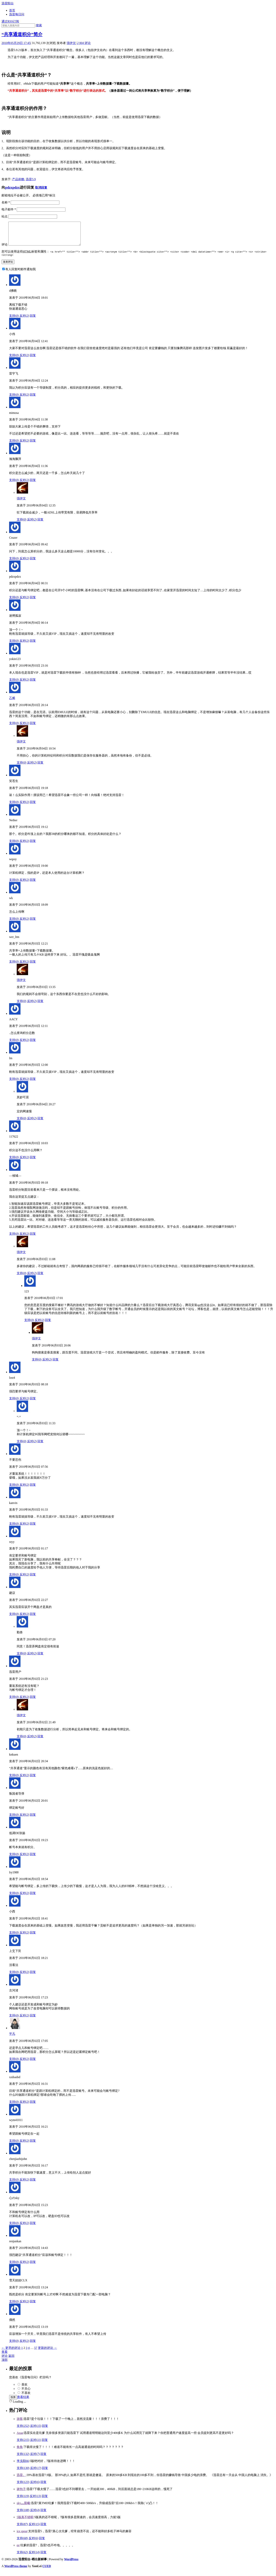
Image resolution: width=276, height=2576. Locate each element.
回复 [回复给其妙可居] (40, 1123)
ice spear (22, 2536)
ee (18, 2550)
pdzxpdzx (12, 187)
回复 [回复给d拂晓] (33, 320)
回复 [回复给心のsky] (33, 2228)
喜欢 (24, 2389)
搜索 (39, 25)
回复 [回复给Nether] (33, 846)
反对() (24, 320)
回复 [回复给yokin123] (33, 684)
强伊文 (71, 43)
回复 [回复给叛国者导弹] (33, 1819)
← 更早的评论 (11, 2353)
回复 (45, 2431)
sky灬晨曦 (23, 2508)
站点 (5, 216)
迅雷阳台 (8, 3)
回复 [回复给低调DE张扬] (33, 1859)
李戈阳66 (23, 2466)
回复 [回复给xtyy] (33, 1579)
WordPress (71, 2564)
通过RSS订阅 (10, 21)
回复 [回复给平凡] (33, 2064)
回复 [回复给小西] (33, 1937)
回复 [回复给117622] (33, 1162)
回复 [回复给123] (48, 1325)
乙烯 (12, 703)
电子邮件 (9, 209)
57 (35, 2353)
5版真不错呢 (25, 2522)
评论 (84, 43)
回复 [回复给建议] (33, 1619)
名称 (6, 202)
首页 (12, 10)
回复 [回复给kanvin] (33, 1528)
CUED (46, 2571)
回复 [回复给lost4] (33, 1403)
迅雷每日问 (16, 14)
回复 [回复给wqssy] (33, 884)
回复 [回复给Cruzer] (33, 563)
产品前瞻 (18, 179)
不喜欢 (26, 2398)
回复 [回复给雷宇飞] (33, 399)
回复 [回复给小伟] (33, 360)
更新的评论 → (47, 2353)
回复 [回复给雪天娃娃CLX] (33, 2306)
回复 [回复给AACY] (33, 1045)
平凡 (12, 2039)
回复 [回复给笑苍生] (33, 807)
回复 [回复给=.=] (40, 1446)
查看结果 (23, 2402)
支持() (14, 320)
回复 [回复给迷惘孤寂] (33, 645)
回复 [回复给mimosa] (33, 445)
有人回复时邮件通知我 (20, 274)
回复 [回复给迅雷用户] (33, 1702)
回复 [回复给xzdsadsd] (33, 2106)
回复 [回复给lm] (33, 1084)
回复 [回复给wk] (33, 923)
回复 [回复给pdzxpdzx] (33, 602)
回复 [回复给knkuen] (33, 1780)
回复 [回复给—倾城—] (33, 1238)
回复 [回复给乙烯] (33, 728)
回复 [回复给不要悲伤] (33, 1489)
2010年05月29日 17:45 (16, 43)
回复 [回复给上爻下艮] (33, 1977)
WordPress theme (15, 2571)
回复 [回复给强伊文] (40, 524)
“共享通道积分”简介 (22, 34)
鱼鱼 (20, 2452)
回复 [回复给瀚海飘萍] (33, 485)
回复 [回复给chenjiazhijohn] (33, 2184)
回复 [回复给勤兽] (40, 1658)
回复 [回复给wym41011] (33, 2145)
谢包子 (21, 2494)
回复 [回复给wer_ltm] (33, 966)
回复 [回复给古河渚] (33, 2020)
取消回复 (41, 187)
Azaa (20, 2438)
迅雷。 (21, 2480)
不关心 (26, 2393)
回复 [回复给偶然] (33, 2346)
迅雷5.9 (31, 179)
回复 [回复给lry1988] (33, 1898)
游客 (20, 2424)
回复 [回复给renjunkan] (33, 2267)
